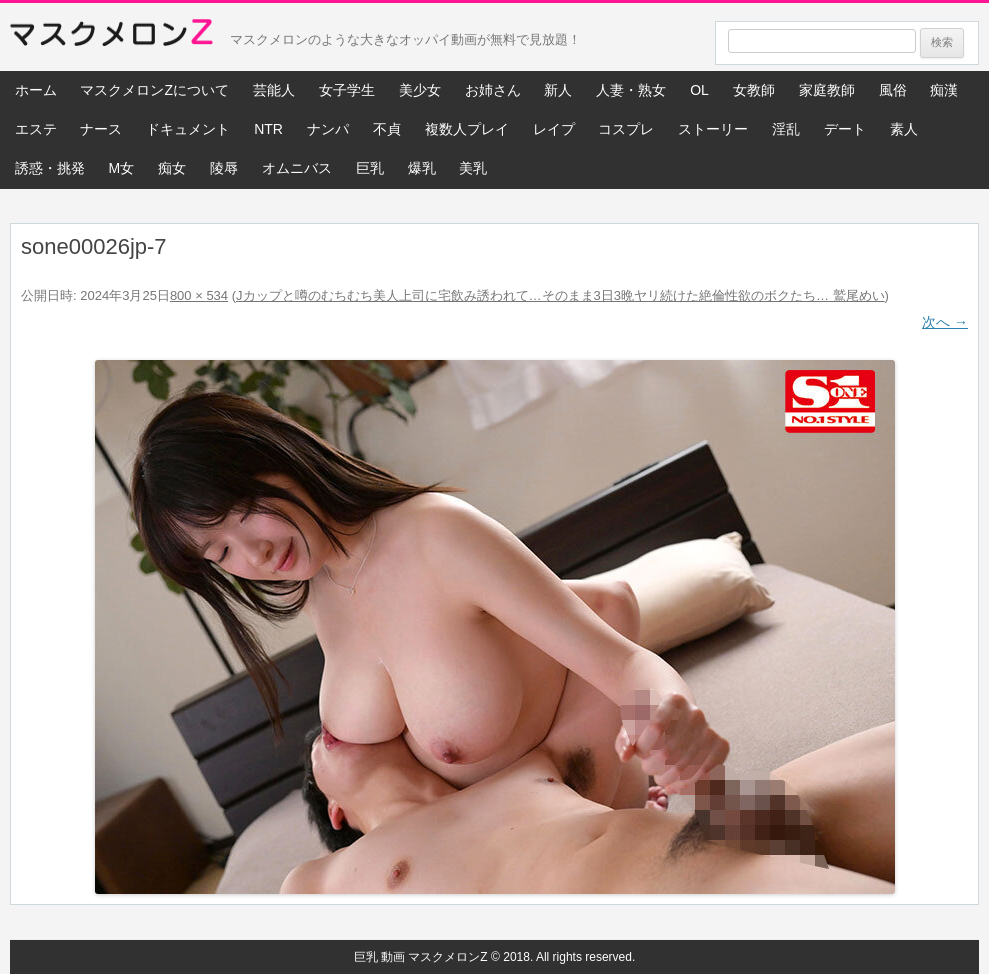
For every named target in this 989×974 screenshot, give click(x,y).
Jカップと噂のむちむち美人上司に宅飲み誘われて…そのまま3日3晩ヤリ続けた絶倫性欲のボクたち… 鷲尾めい (560, 295)
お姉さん (493, 90)
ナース (101, 129)
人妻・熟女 (631, 90)
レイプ (554, 129)
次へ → (945, 322)
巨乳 (370, 168)
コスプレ (626, 129)
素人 (904, 129)
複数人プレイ (467, 129)
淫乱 (786, 129)
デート (845, 129)
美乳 (473, 168)
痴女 (172, 168)
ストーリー (713, 129)
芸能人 (274, 90)
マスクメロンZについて (154, 90)
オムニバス (297, 168)
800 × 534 (199, 295)
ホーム (36, 90)
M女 (121, 168)
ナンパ (328, 129)
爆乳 (422, 168)
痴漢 (944, 90)
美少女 (420, 90)
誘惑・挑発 (50, 168)
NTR (268, 129)
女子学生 (347, 90)
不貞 (387, 129)
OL (699, 90)
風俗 (893, 90)
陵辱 (224, 168)
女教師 (754, 90)
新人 (558, 90)
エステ (36, 129)
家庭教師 (827, 90)
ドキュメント (188, 129)
